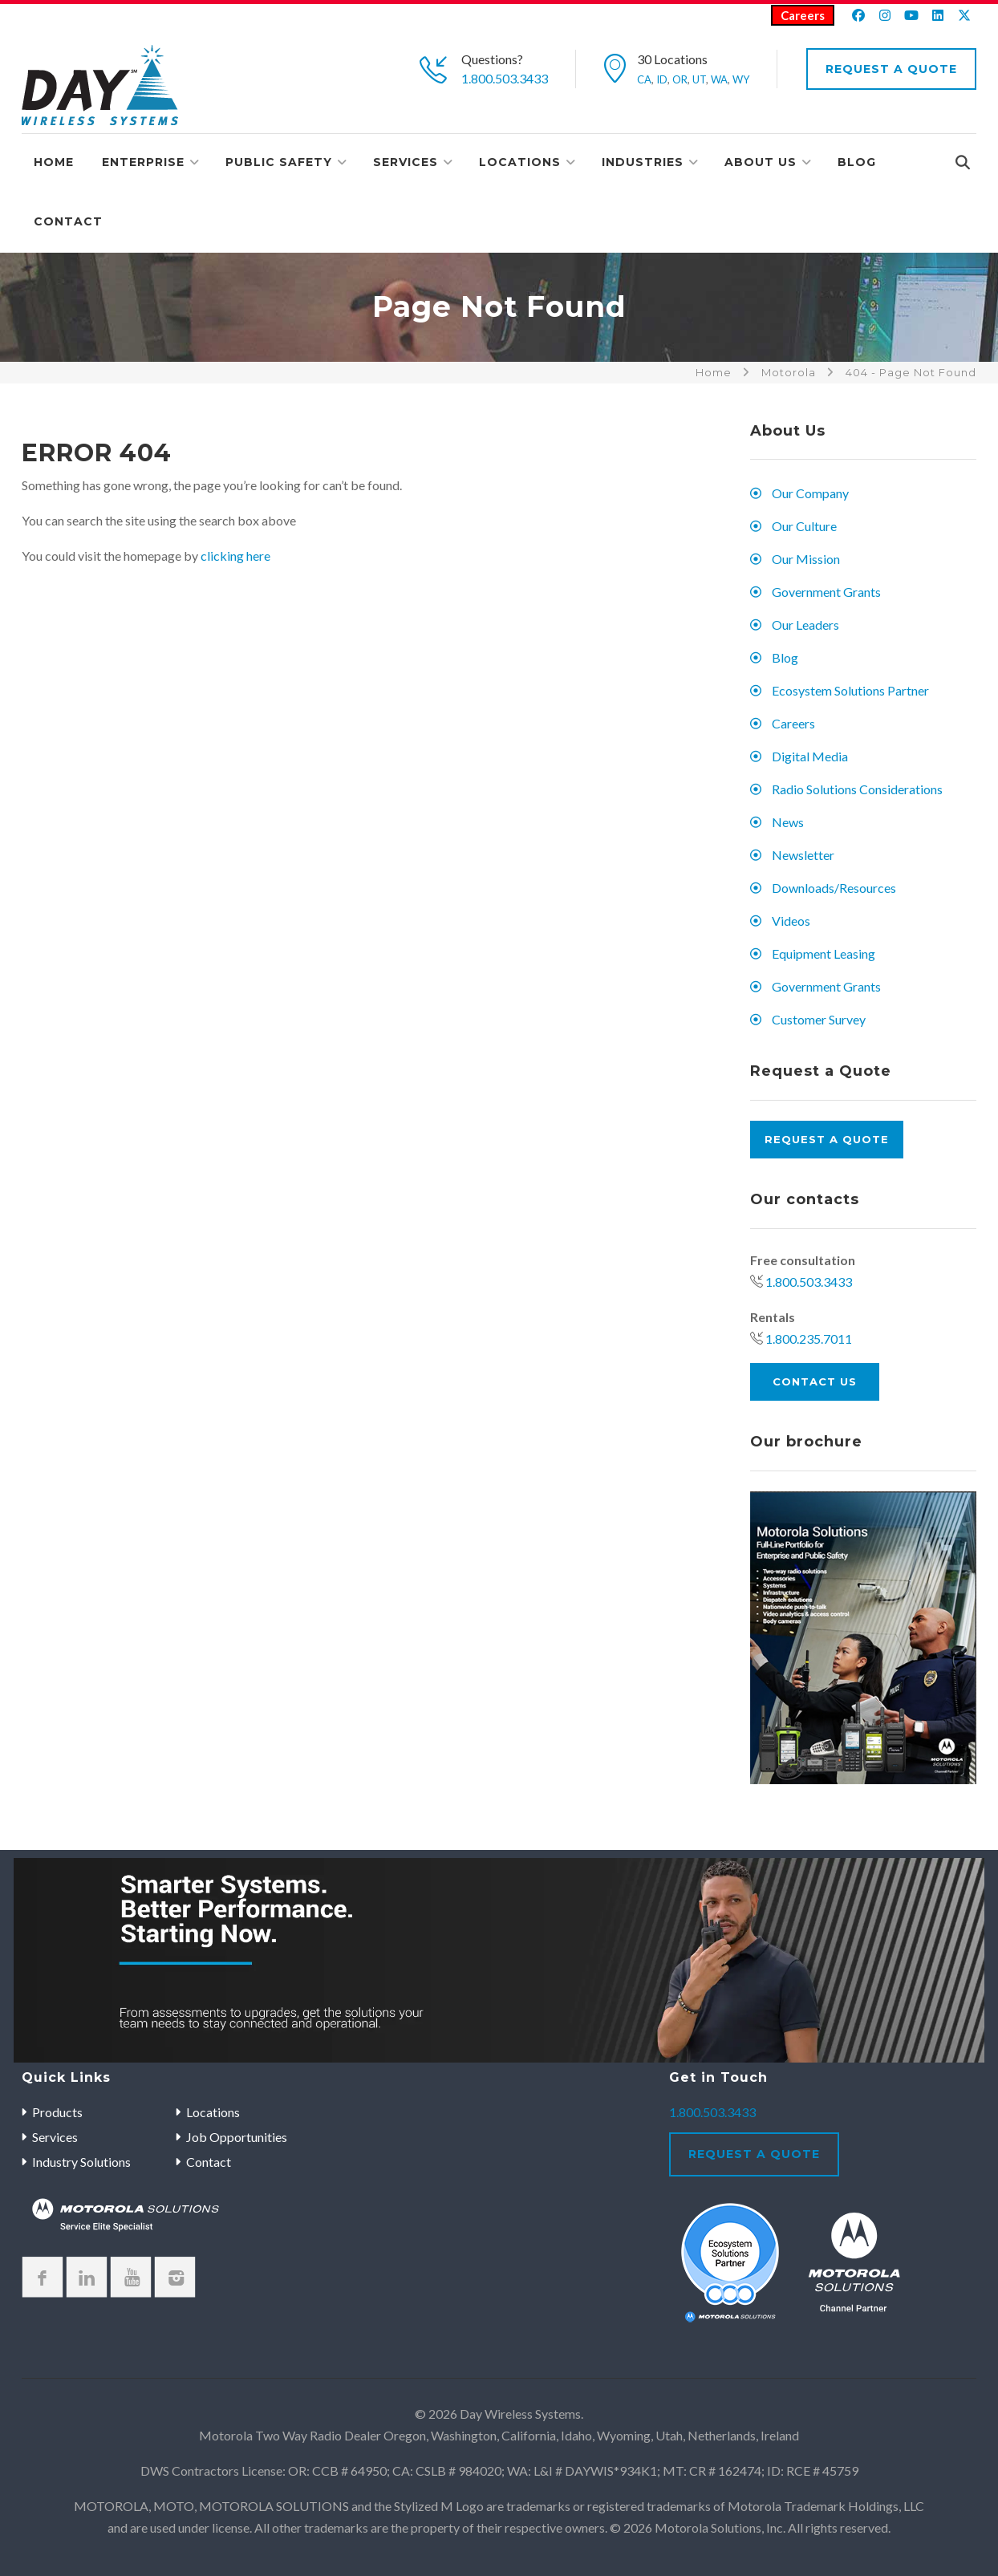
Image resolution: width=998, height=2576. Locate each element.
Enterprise (143, 162)
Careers (803, 15)
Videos (791, 920)
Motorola (788, 372)
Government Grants (826, 591)
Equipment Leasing (823, 953)
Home (54, 162)
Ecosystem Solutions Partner (850, 690)
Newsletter (803, 854)
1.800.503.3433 (504, 78)
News (788, 822)
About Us (760, 162)
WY (740, 79)
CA (644, 79)
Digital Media (810, 756)
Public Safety (278, 162)
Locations (520, 162)
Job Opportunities (236, 2136)
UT (699, 79)
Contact (68, 221)
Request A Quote (891, 69)
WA (719, 79)
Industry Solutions (81, 2161)
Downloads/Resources (834, 887)
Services (405, 162)
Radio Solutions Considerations (857, 789)
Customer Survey (819, 1019)
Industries (643, 162)
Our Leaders (805, 624)
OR (680, 79)
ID (661, 79)
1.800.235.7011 (808, 1338)
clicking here (235, 555)
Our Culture (804, 525)
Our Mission (806, 558)
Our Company (810, 493)
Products (57, 2112)
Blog (857, 162)
